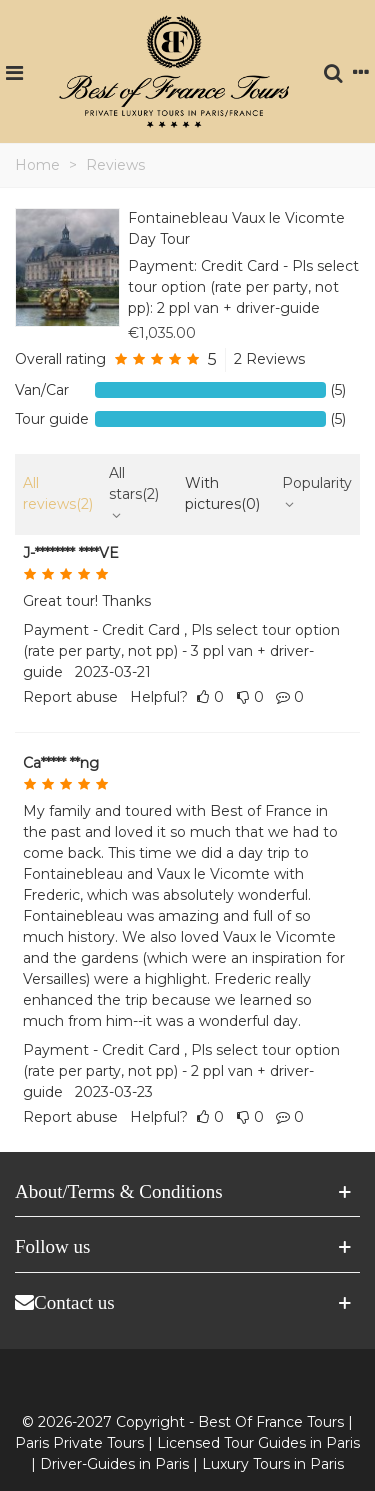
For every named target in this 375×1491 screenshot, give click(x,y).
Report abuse (70, 697)
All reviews (58, 493)
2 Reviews (269, 359)
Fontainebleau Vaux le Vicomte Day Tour (236, 228)
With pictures (222, 493)
